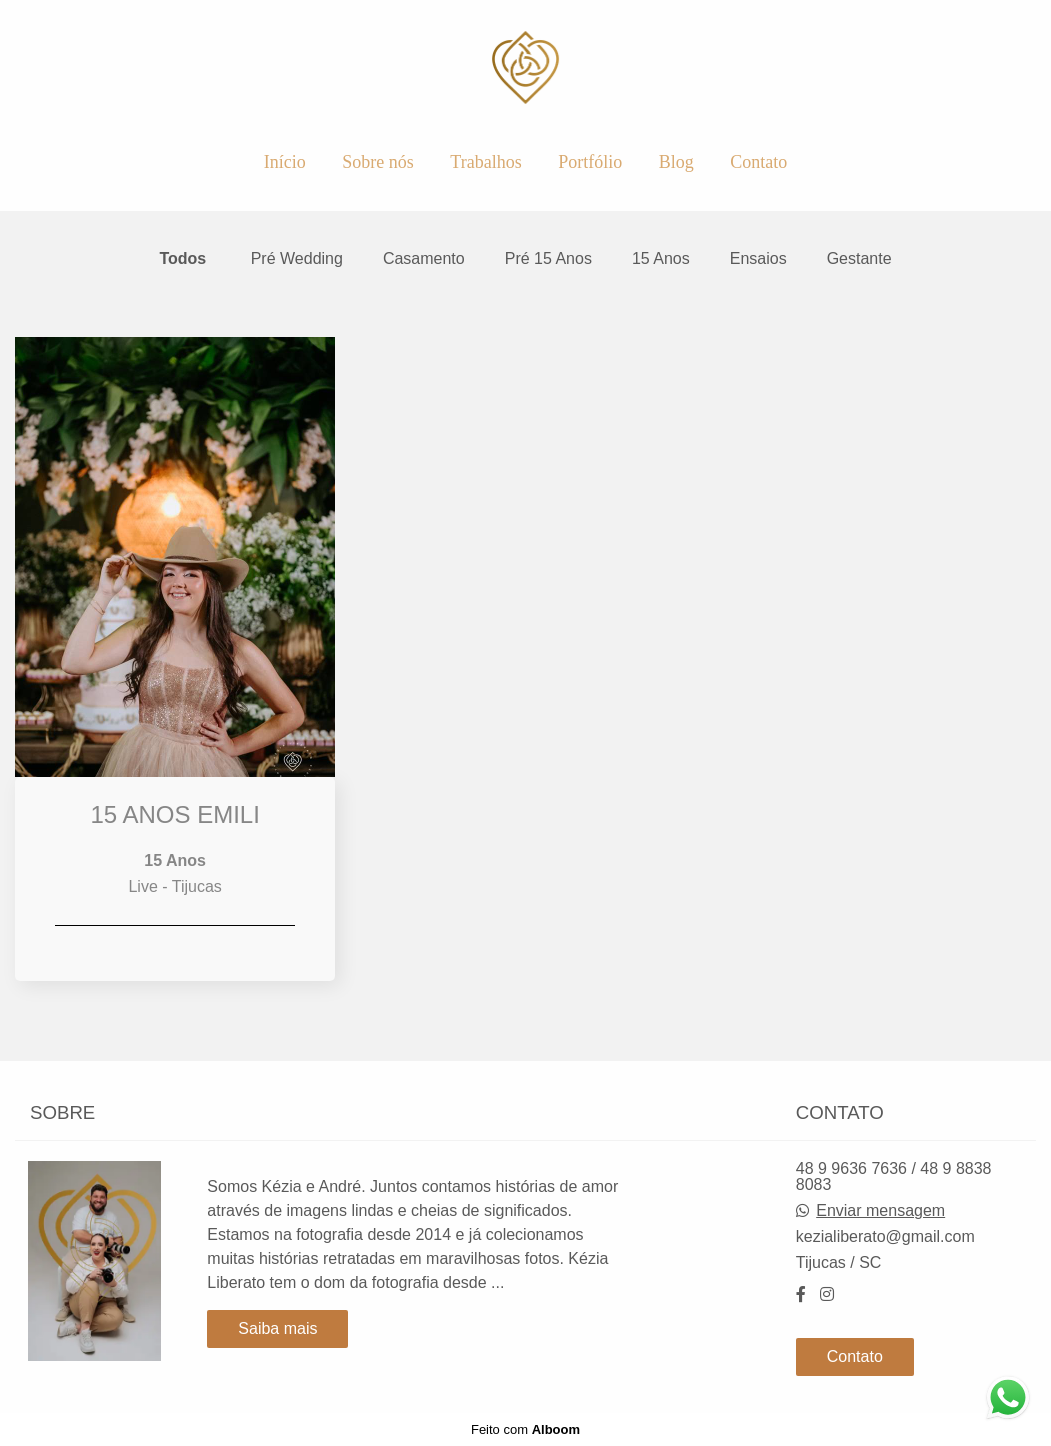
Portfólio (590, 162)
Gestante (859, 259)
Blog (676, 162)
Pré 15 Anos (548, 259)
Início (285, 162)
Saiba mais (277, 1328)
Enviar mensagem (880, 1211)
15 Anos (661, 259)
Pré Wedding (297, 259)
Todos (182, 259)
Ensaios (758, 259)
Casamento (424, 259)
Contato (758, 162)
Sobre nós (378, 162)
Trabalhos (485, 162)
